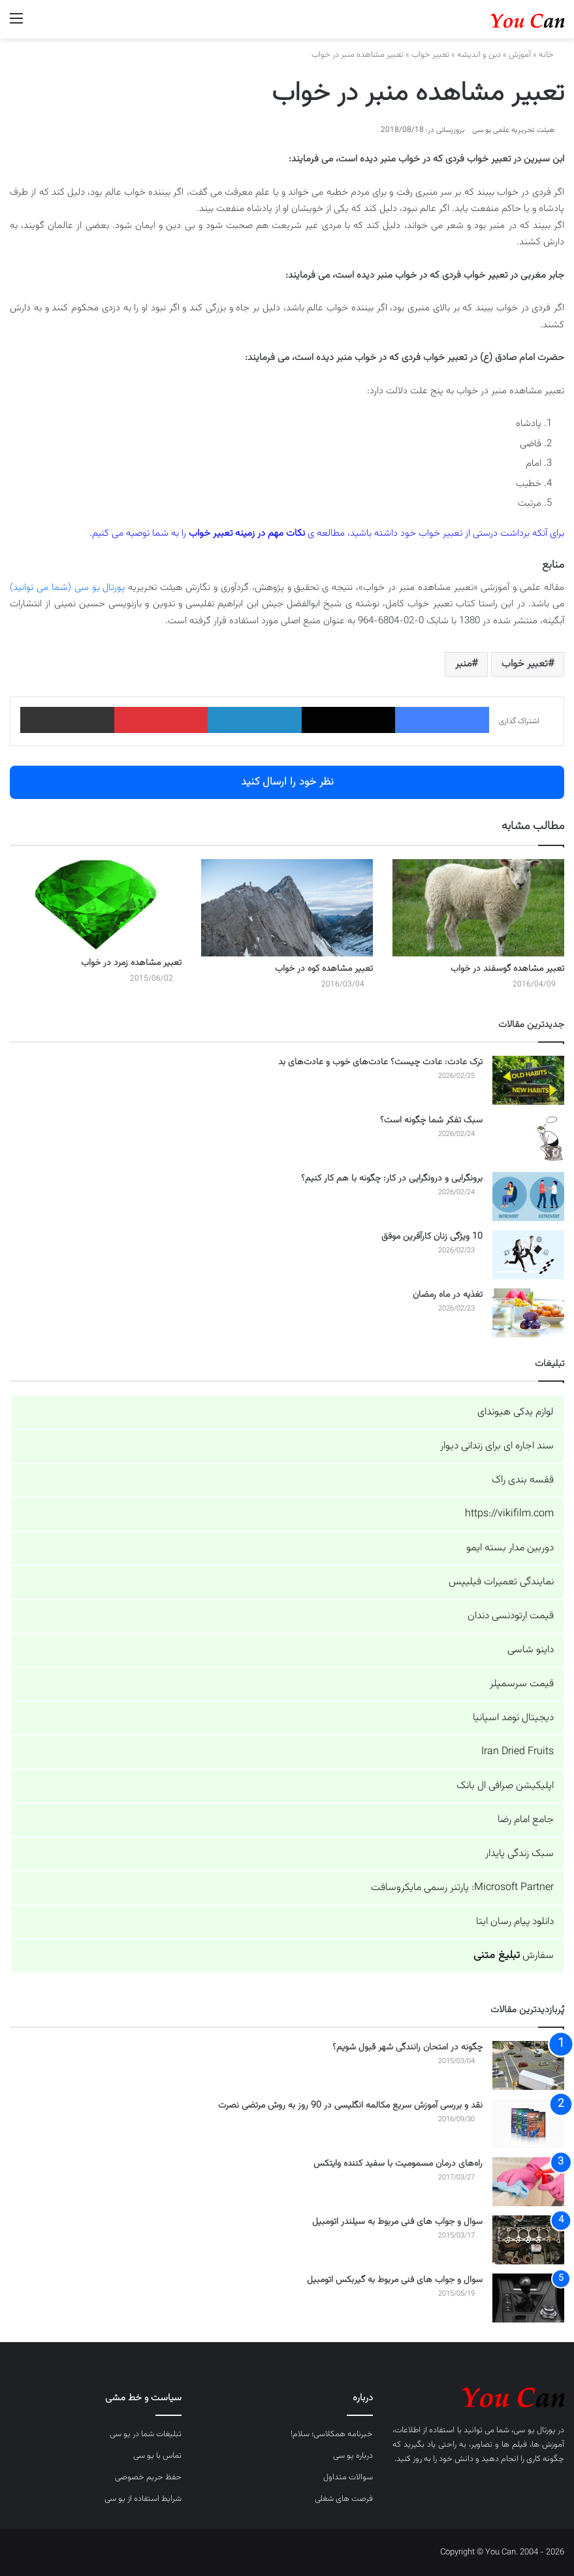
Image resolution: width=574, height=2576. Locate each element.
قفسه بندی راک (523, 1480)
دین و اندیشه (479, 54)
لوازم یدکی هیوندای (515, 1412)
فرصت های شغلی (344, 2498)
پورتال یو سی (534, 2430)
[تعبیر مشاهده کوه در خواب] (287, 907)
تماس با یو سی (157, 2455)
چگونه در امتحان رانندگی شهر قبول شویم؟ (407, 2047)
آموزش (520, 54)
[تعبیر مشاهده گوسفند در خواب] (478, 907)
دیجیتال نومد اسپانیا (513, 1718)
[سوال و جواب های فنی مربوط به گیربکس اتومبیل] (528, 2298)
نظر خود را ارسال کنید (287, 782)
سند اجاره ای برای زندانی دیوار (497, 1446)
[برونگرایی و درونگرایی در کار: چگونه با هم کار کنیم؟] (528, 1196)
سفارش (513, 1956)
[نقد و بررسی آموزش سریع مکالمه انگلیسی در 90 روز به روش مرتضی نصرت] (528, 2123)
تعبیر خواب (430, 54)
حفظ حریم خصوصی (148, 2477)
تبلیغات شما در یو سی (146, 2434)
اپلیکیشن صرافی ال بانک (505, 1786)
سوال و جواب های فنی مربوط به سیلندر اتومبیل (397, 2222)
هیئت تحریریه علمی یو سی (513, 130)
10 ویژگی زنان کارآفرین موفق (432, 1237)
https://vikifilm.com (509, 1514)
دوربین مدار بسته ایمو (510, 1548)
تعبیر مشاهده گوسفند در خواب (507, 969)
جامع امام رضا (526, 1820)
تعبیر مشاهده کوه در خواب (324, 969)
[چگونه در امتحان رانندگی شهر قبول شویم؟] (528, 2065)
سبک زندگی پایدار (519, 1854)
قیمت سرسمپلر (522, 1684)
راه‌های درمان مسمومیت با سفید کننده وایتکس (398, 2164)
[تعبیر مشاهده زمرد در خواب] (96, 905)
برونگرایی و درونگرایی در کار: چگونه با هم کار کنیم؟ (392, 1178)
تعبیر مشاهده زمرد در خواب (131, 963)
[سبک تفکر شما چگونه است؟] (528, 1138)
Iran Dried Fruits (517, 1752)
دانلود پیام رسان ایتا (515, 1922)
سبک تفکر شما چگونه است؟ (431, 1120)
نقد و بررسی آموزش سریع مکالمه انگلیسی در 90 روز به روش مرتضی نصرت (350, 2105)
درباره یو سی (353, 2455)
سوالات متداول (348, 2477)
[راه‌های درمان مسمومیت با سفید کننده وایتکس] (528, 2181)
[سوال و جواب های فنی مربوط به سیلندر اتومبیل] (528, 2239)
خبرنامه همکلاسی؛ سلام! (332, 2434)
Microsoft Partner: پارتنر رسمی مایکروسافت (462, 1888)
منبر (463, 664)
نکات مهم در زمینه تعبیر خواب (247, 533)
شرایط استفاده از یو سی (143, 2498)
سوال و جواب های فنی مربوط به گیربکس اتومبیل (395, 2280)
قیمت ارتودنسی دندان (511, 1616)
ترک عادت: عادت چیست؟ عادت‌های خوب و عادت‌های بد (380, 1062)
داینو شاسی (530, 1650)
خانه (551, 54)
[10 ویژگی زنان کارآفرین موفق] (528, 1254)
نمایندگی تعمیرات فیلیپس (501, 1582)
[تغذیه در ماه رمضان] (528, 1312)
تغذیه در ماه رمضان (448, 1295)
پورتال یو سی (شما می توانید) (67, 587)
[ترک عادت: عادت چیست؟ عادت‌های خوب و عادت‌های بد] (528, 1080)
